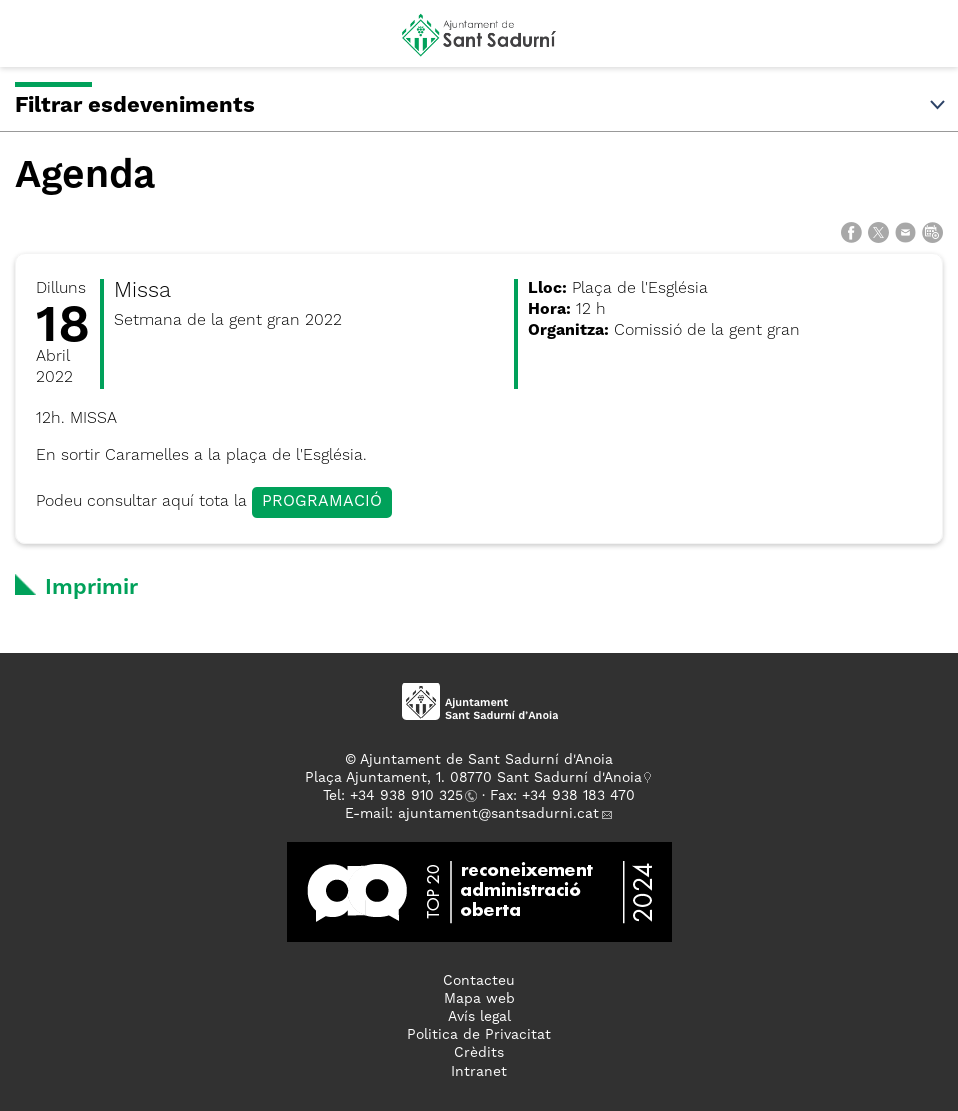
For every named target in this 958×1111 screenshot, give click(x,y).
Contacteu (479, 981)
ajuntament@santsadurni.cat (498, 814)
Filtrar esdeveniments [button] (481, 106)
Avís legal (479, 1017)
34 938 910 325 (410, 796)
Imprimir (91, 588)
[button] (33, 42)
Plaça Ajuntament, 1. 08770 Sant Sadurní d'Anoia (473, 778)
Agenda (85, 176)
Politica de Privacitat (479, 1035)
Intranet (479, 1072)
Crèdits (479, 1053)
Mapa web (479, 999)
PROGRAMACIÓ (322, 502)
